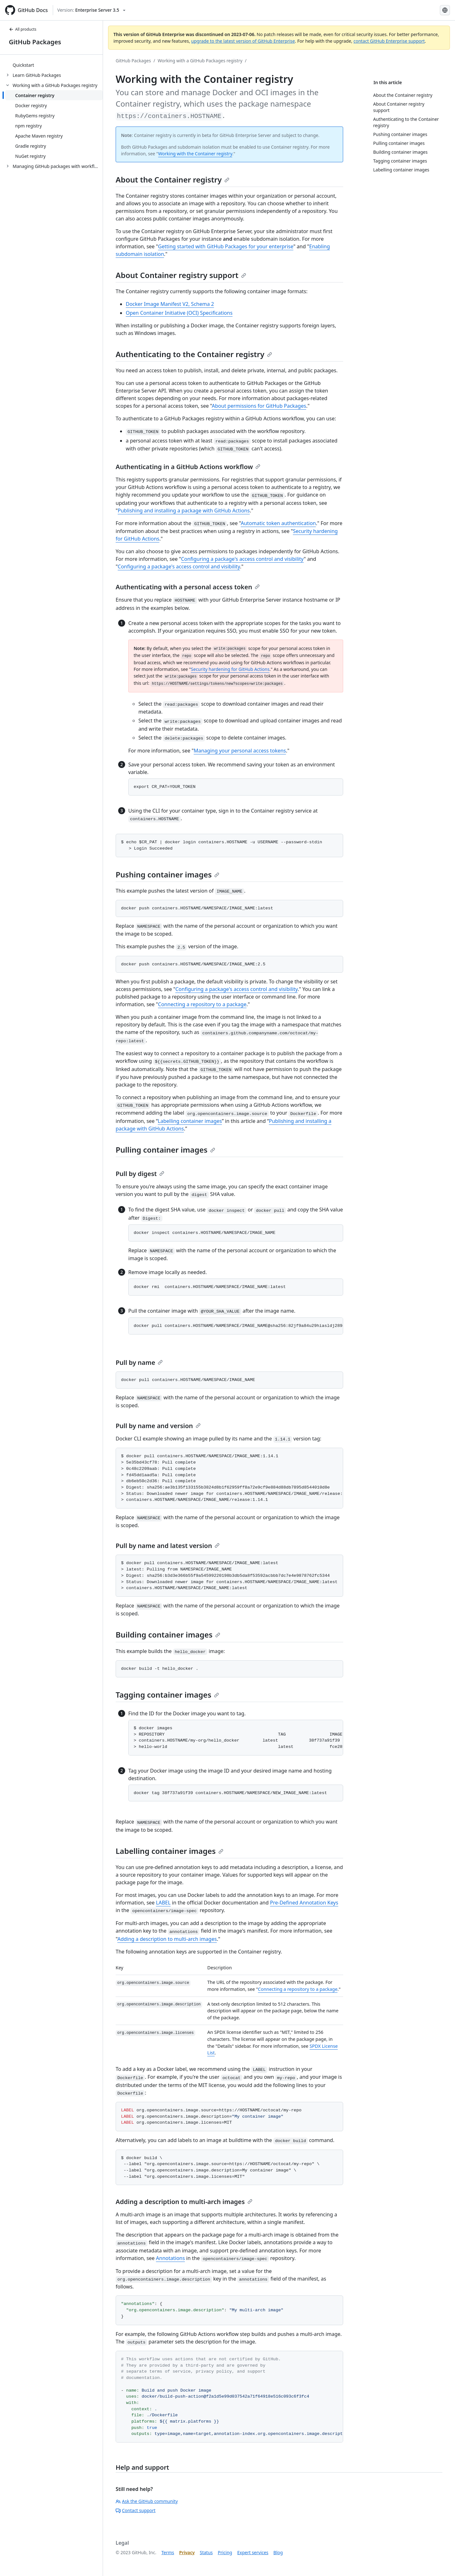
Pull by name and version (158, 1425)
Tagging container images (167, 1694)
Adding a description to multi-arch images (167, 1938)
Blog (278, 2552)
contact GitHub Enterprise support (389, 41)
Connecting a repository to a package (202, 1004)
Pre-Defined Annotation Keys (304, 1902)
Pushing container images (167, 874)
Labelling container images (190, 1121)
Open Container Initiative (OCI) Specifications (179, 312)
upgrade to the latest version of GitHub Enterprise (243, 41)
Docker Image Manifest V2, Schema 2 (170, 303)
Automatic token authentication (278, 523)
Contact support (135, 2510)
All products (22, 29)
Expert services (253, 2552)
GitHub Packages (35, 42)
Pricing (225, 2552)
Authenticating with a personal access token (188, 587)
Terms (167, 2552)
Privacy (187, 2552)
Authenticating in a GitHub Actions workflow (188, 466)
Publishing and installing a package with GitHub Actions (184, 510)
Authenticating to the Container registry (194, 354)
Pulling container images (165, 1149)
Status (206, 2552)
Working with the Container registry (195, 154)
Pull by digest (140, 1173)
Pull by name (139, 1362)
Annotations (170, 2258)
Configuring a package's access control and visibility (242, 558)
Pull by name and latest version (168, 1545)
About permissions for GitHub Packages (259, 405)
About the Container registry (172, 179)
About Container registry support (181, 275)
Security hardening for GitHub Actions (230, 669)
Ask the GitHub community (147, 2501)
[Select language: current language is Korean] (445, 10)
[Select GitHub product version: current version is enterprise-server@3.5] (91, 10)
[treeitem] (54, 65)
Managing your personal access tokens (240, 750)
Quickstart (23, 65)
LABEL (163, 1902)
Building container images (168, 1634)
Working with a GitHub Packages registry (200, 61)
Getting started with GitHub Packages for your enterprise (225, 246)
